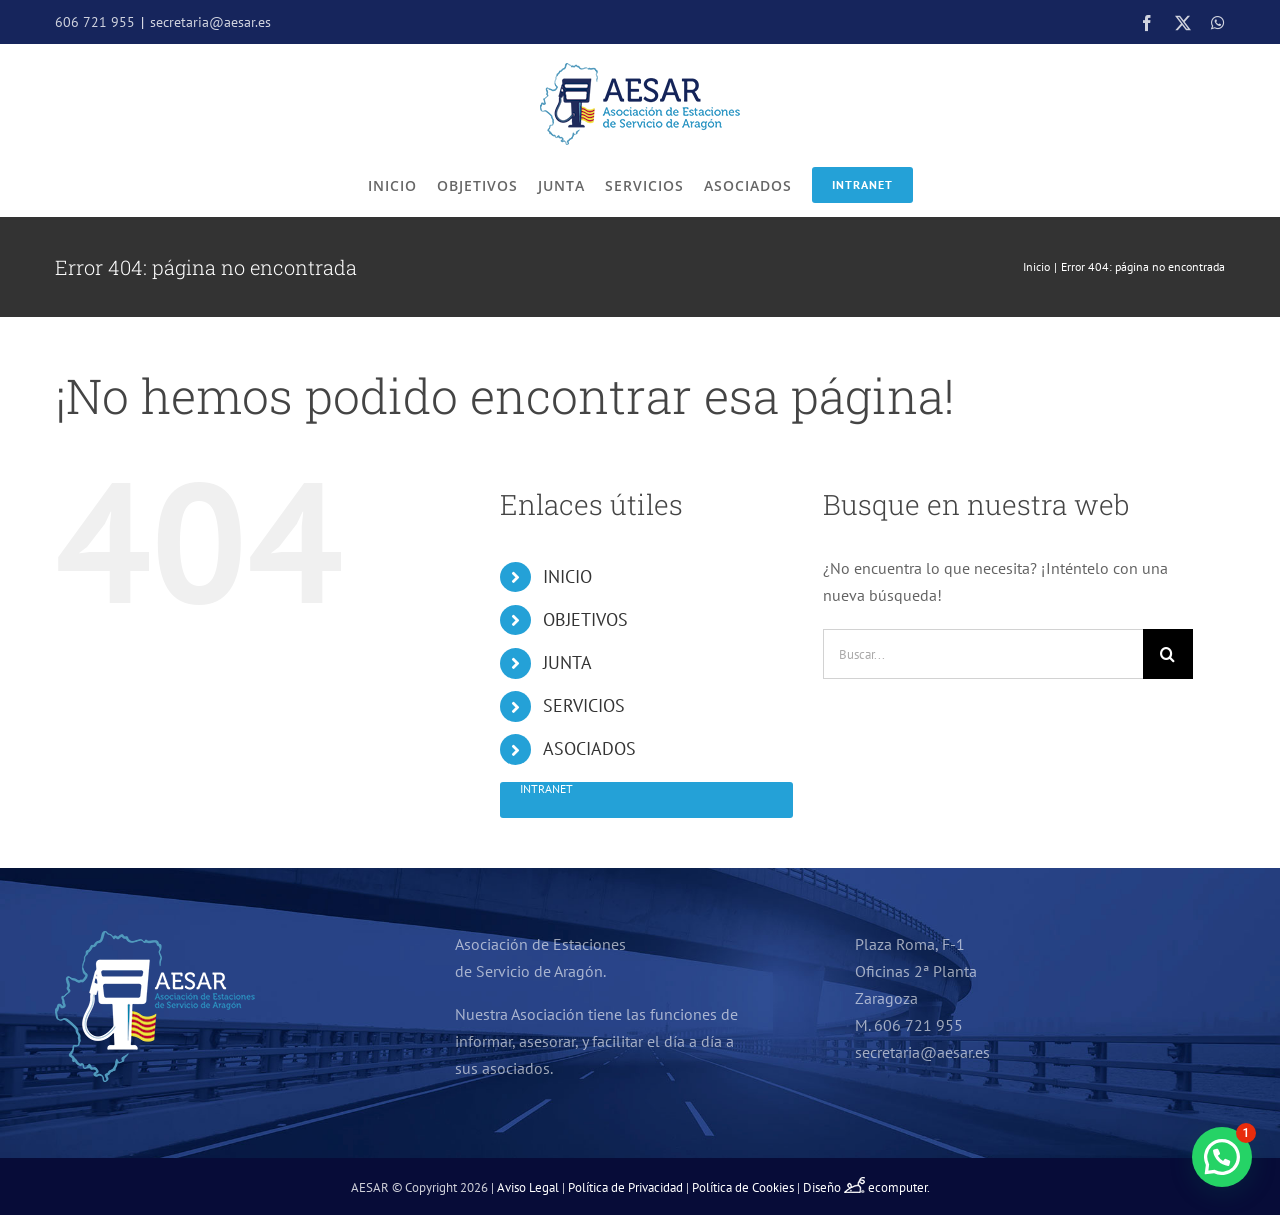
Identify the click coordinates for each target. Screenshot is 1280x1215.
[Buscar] (1168, 654)
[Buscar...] (983, 654)
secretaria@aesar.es (210, 22)
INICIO (567, 576)
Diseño (835, 1187)
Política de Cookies (743, 1187)
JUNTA (567, 662)
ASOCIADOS (589, 748)
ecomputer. (899, 1187)
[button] (1222, 1157)
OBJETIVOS (585, 619)
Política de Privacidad (625, 1187)
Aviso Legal (528, 1187)
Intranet (862, 184)
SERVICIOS (584, 705)
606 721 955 (95, 22)
